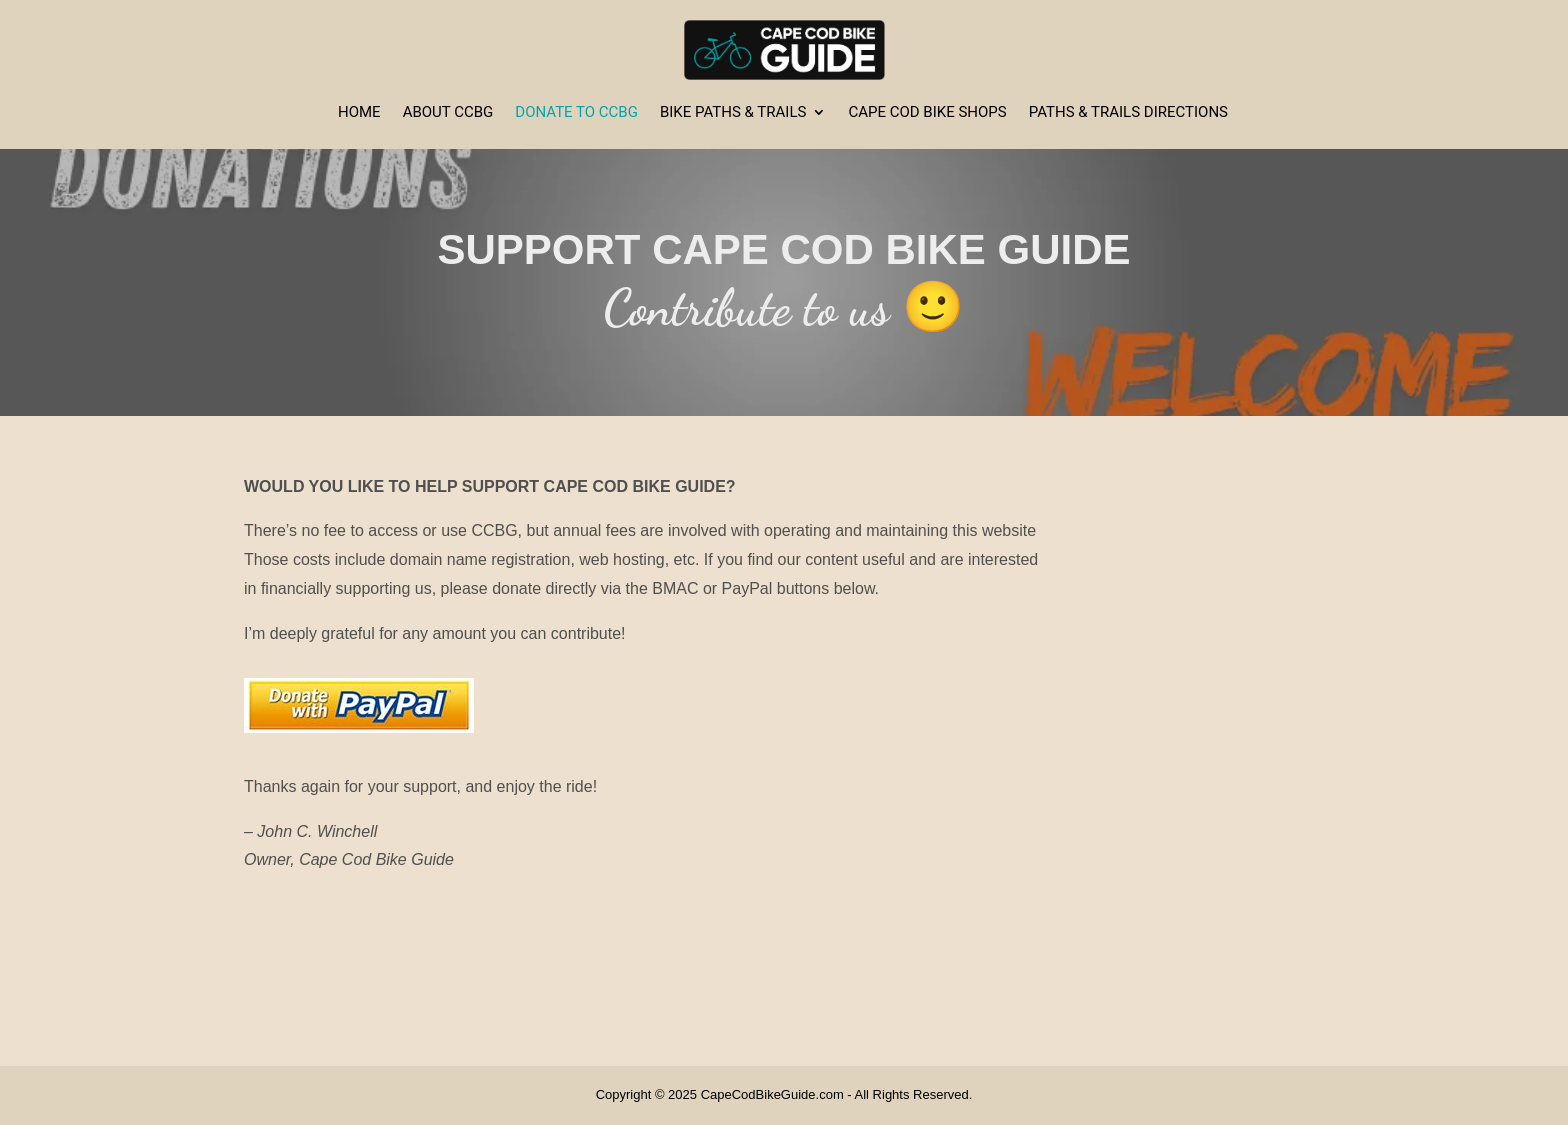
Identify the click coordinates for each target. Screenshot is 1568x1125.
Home (359, 113)
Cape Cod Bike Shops (927, 113)
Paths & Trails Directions (1128, 113)
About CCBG (448, 113)
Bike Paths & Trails (733, 113)
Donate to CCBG (576, 113)
